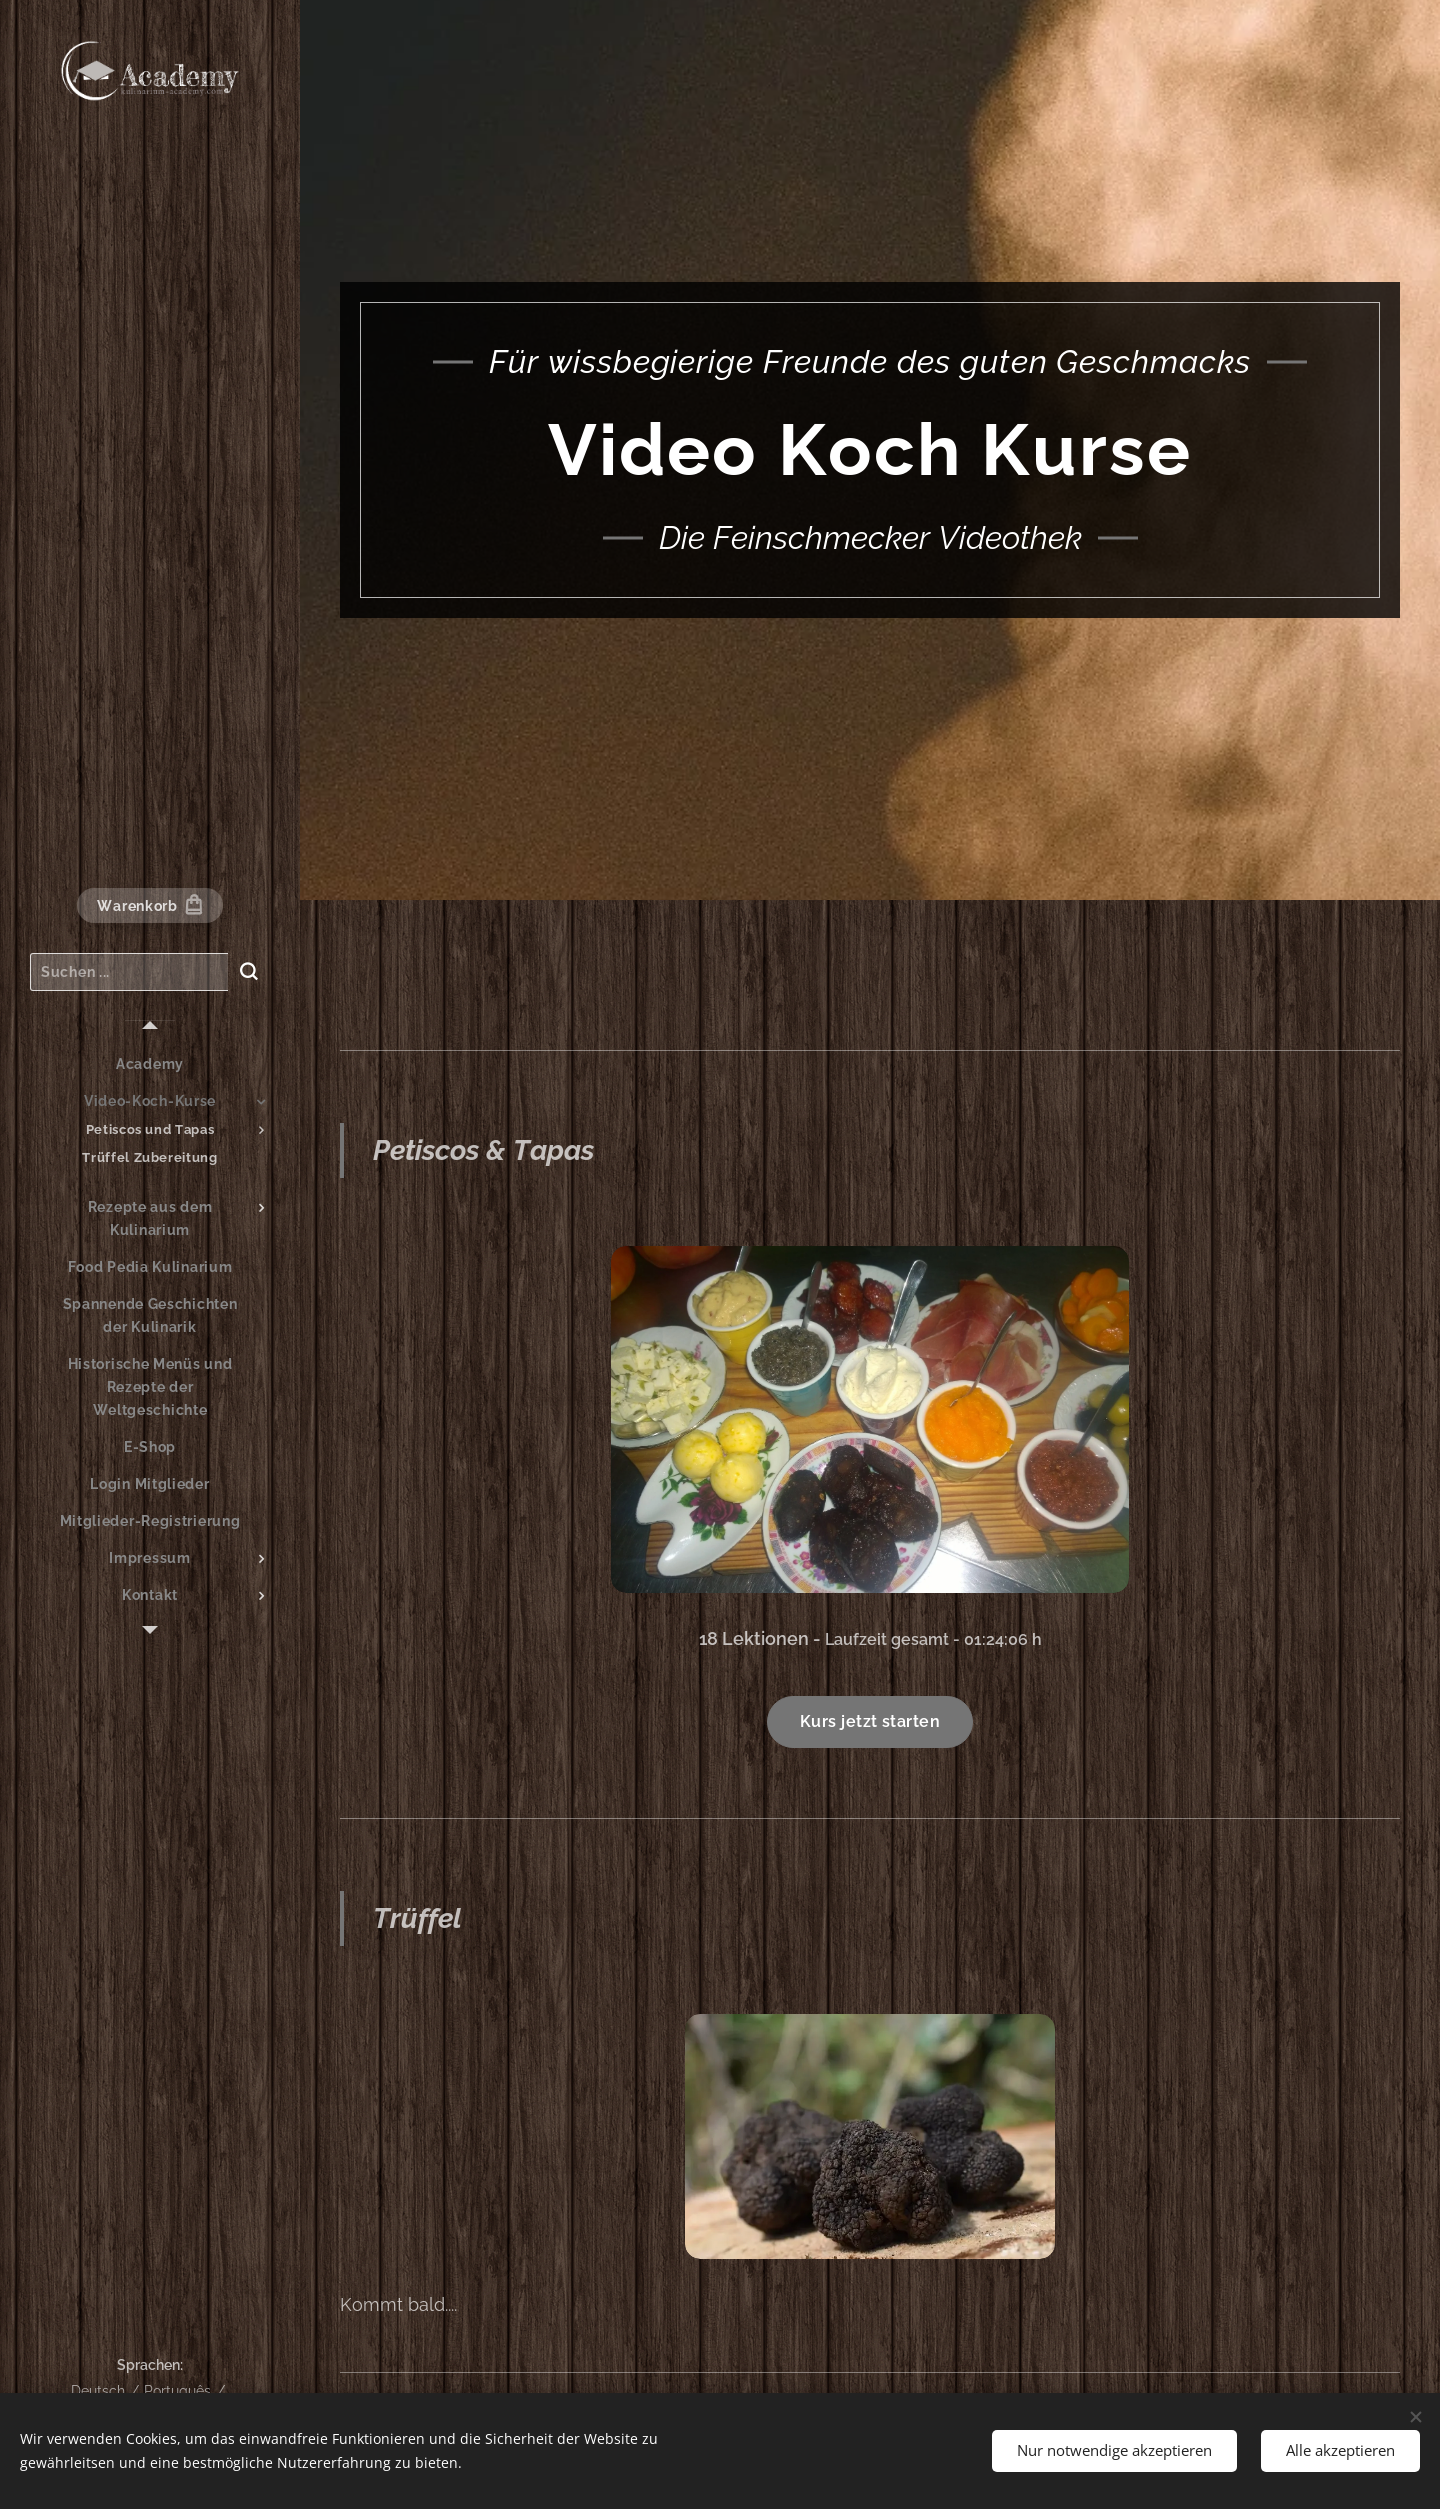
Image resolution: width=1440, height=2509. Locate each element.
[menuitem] (150, 1064)
